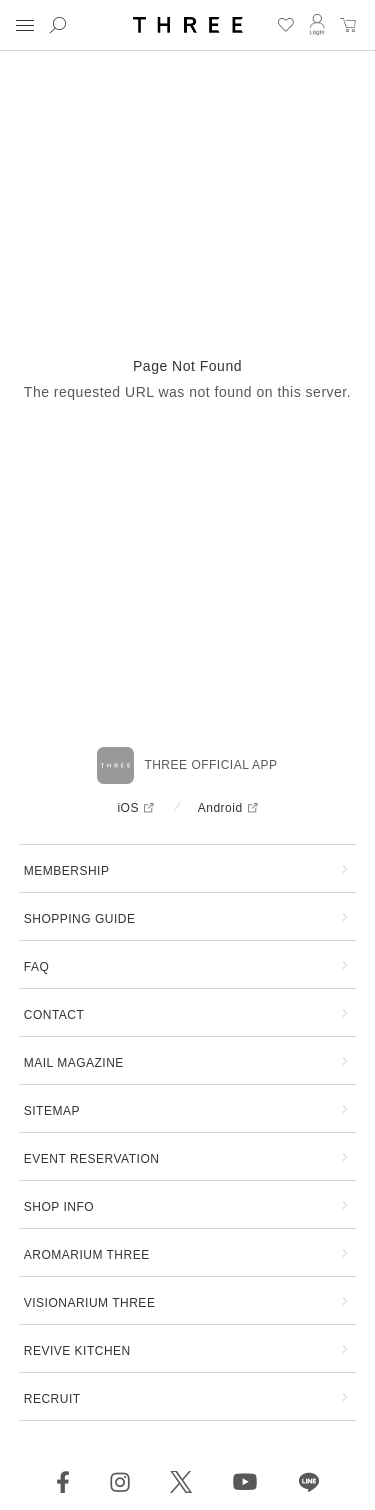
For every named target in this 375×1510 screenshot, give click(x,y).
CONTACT (54, 1015)
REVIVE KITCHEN (77, 1351)
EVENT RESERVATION (92, 1159)
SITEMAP (52, 1111)
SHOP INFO (59, 1207)
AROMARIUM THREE (87, 1255)
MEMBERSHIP (67, 871)
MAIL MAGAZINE (74, 1063)
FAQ (37, 967)
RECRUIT (52, 1399)
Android (220, 808)
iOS (128, 808)
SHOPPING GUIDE (80, 919)
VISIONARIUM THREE (90, 1303)
